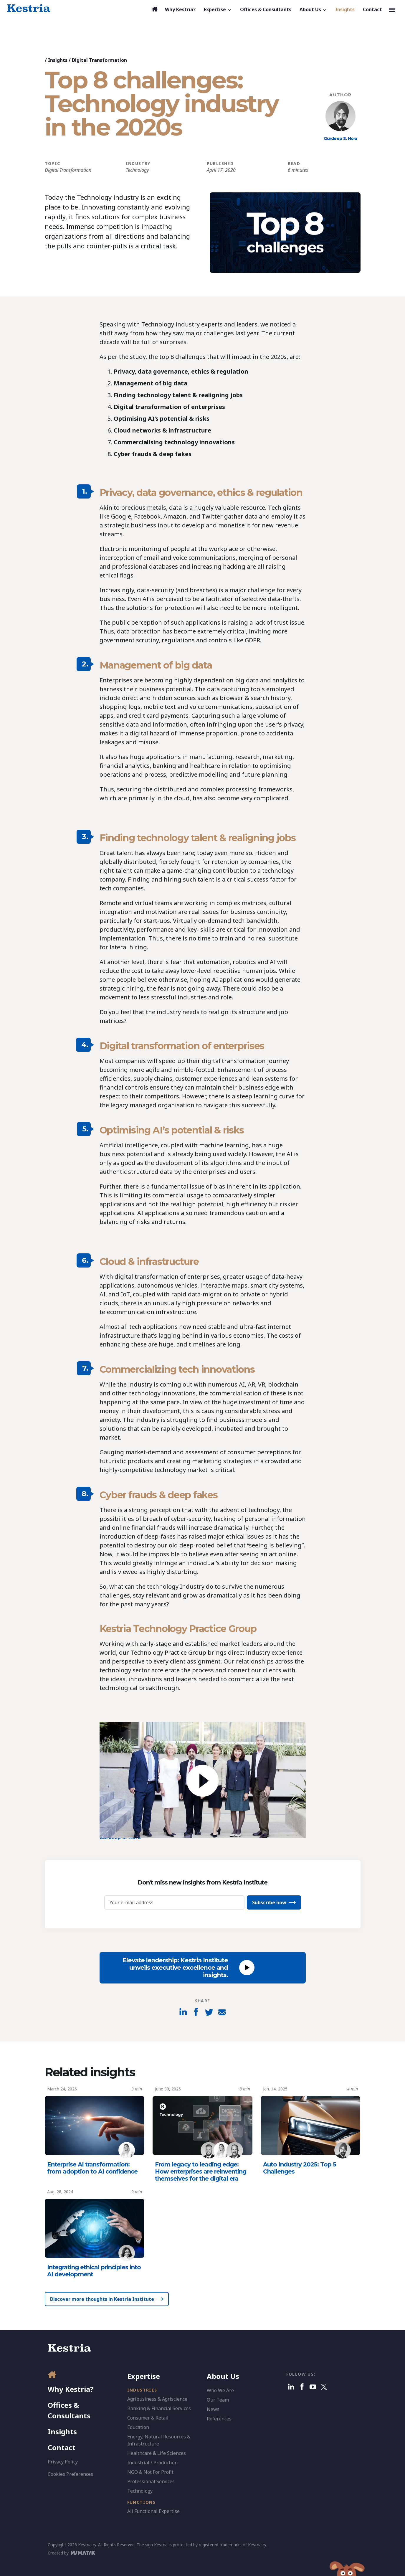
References (219, 2418)
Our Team (218, 2400)
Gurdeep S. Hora (340, 138)
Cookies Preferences (70, 2474)
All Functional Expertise (153, 2511)
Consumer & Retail (147, 2418)
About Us (223, 2376)
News (213, 2409)
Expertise (143, 2376)
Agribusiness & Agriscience (157, 2399)
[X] (324, 2387)
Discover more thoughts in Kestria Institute (102, 2299)
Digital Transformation (99, 60)
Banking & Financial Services (159, 2408)
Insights (57, 60)
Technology (137, 170)
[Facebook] (302, 2387)
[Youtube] (313, 2387)
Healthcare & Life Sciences (156, 2453)
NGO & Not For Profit (150, 2472)
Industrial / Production (152, 2462)
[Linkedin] (291, 2387)
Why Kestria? (71, 2389)
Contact (61, 2447)
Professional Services (151, 2481)
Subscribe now (269, 1902)
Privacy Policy (63, 2461)
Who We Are (220, 2390)
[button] (218, 9)
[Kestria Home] (28, 8)
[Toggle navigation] (392, 9)
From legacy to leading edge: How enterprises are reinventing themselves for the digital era (200, 2171)
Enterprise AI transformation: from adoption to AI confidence (92, 2168)
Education (138, 2427)
